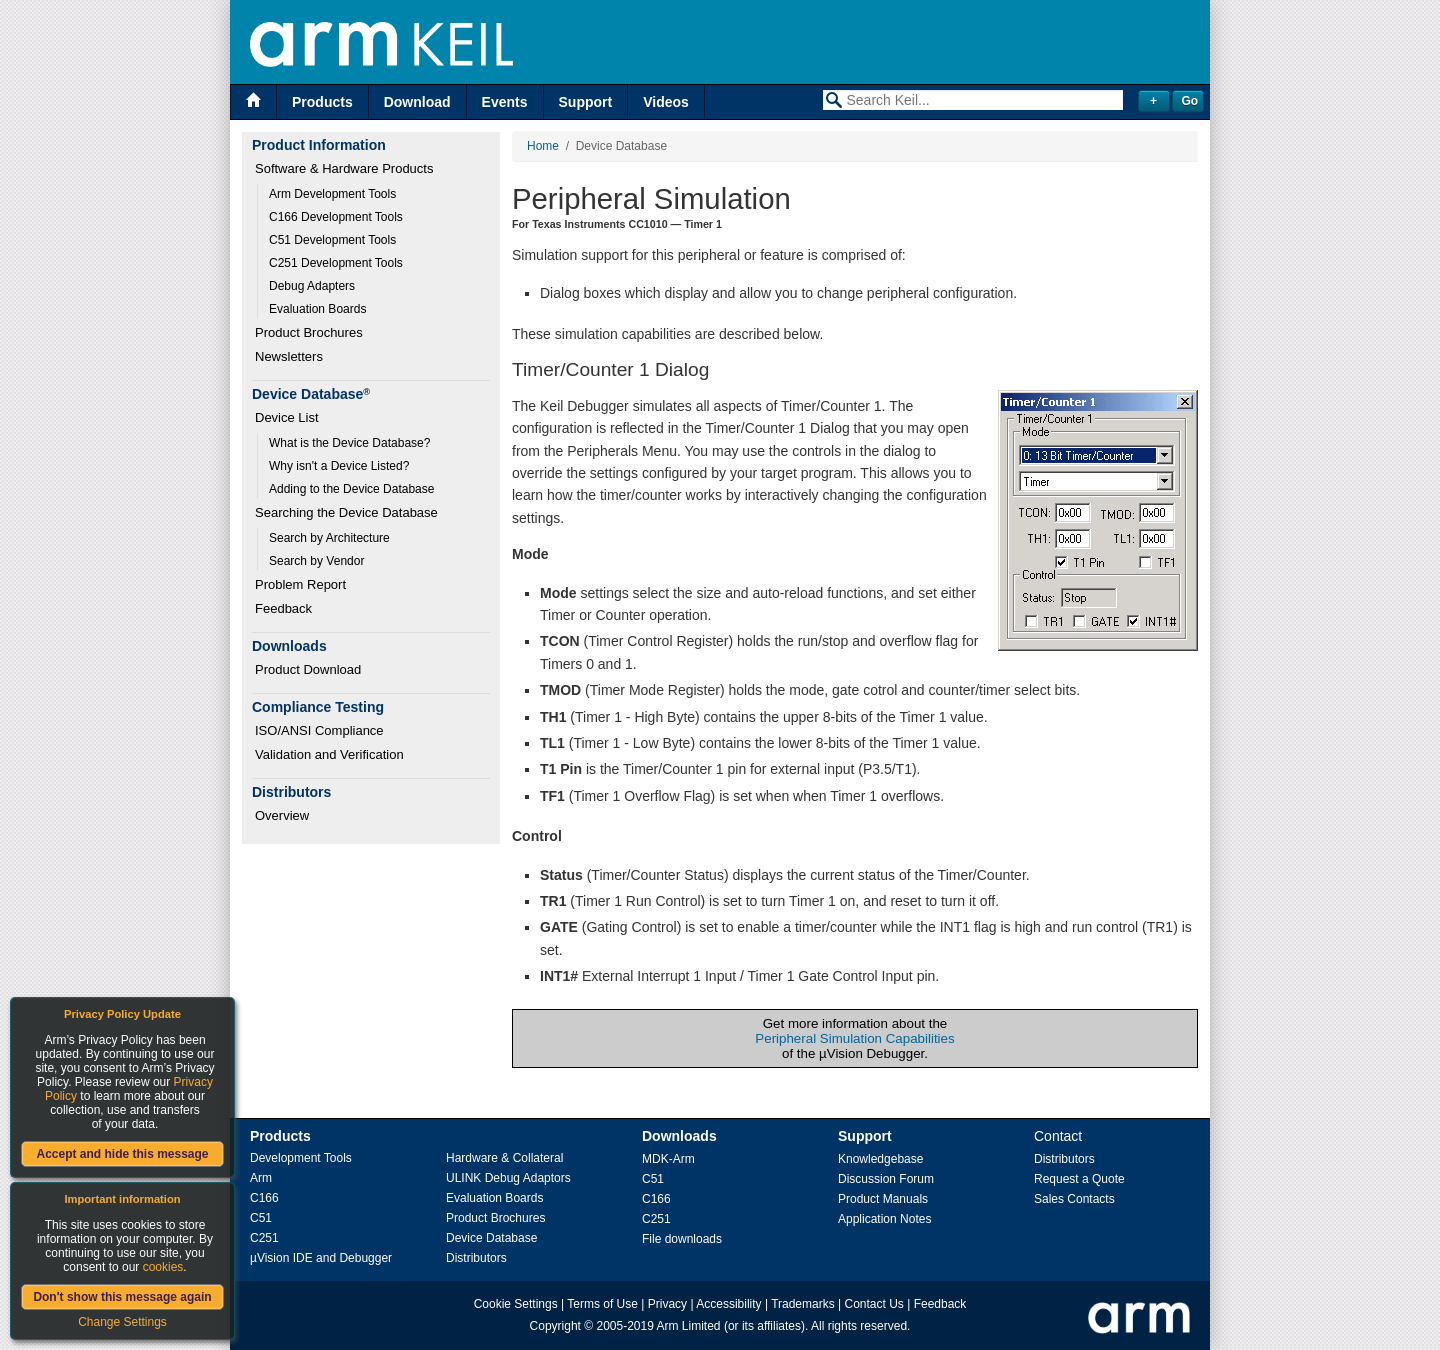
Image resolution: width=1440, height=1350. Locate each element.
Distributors (476, 1258)
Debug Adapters (312, 286)
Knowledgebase (880, 1159)
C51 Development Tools (332, 240)
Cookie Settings (516, 1304)
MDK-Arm (668, 1159)
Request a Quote (1079, 1179)
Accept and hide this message (122, 1154)
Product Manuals (883, 1199)
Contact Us (874, 1304)
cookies (163, 1267)
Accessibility (728, 1304)
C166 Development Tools (336, 217)
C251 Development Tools (336, 263)
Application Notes (884, 1219)
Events (505, 102)
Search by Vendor (316, 561)
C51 (261, 1218)
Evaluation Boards (317, 309)
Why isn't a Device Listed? (339, 466)
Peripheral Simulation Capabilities (854, 1038)
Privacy (667, 1304)
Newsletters (289, 356)
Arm (261, 1178)
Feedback (283, 608)
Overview (282, 815)
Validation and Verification (329, 754)
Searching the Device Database (346, 512)
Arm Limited (689, 1326)
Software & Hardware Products (344, 168)
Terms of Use (602, 1304)
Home (543, 146)
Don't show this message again (122, 1297)
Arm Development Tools (332, 194)
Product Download (308, 669)
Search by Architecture (329, 538)
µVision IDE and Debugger (321, 1258)
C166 (264, 1198)
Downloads (679, 1136)
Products (322, 102)
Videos (666, 102)
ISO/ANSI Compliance (319, 730)
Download (417, 102)
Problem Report (300, 584)
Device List (287, 417)
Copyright (555, 1326)
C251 (264, 1238)
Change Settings (122, 1322)
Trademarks (803, 1304)
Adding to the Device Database (351, 489)
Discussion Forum (886, 1179)
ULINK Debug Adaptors (508, 1178)
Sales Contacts (1074, 1199)
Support (586, 102)
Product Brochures (309, 332)
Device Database (491, 1238)
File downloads (682, 1239)
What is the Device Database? (349, 443)
